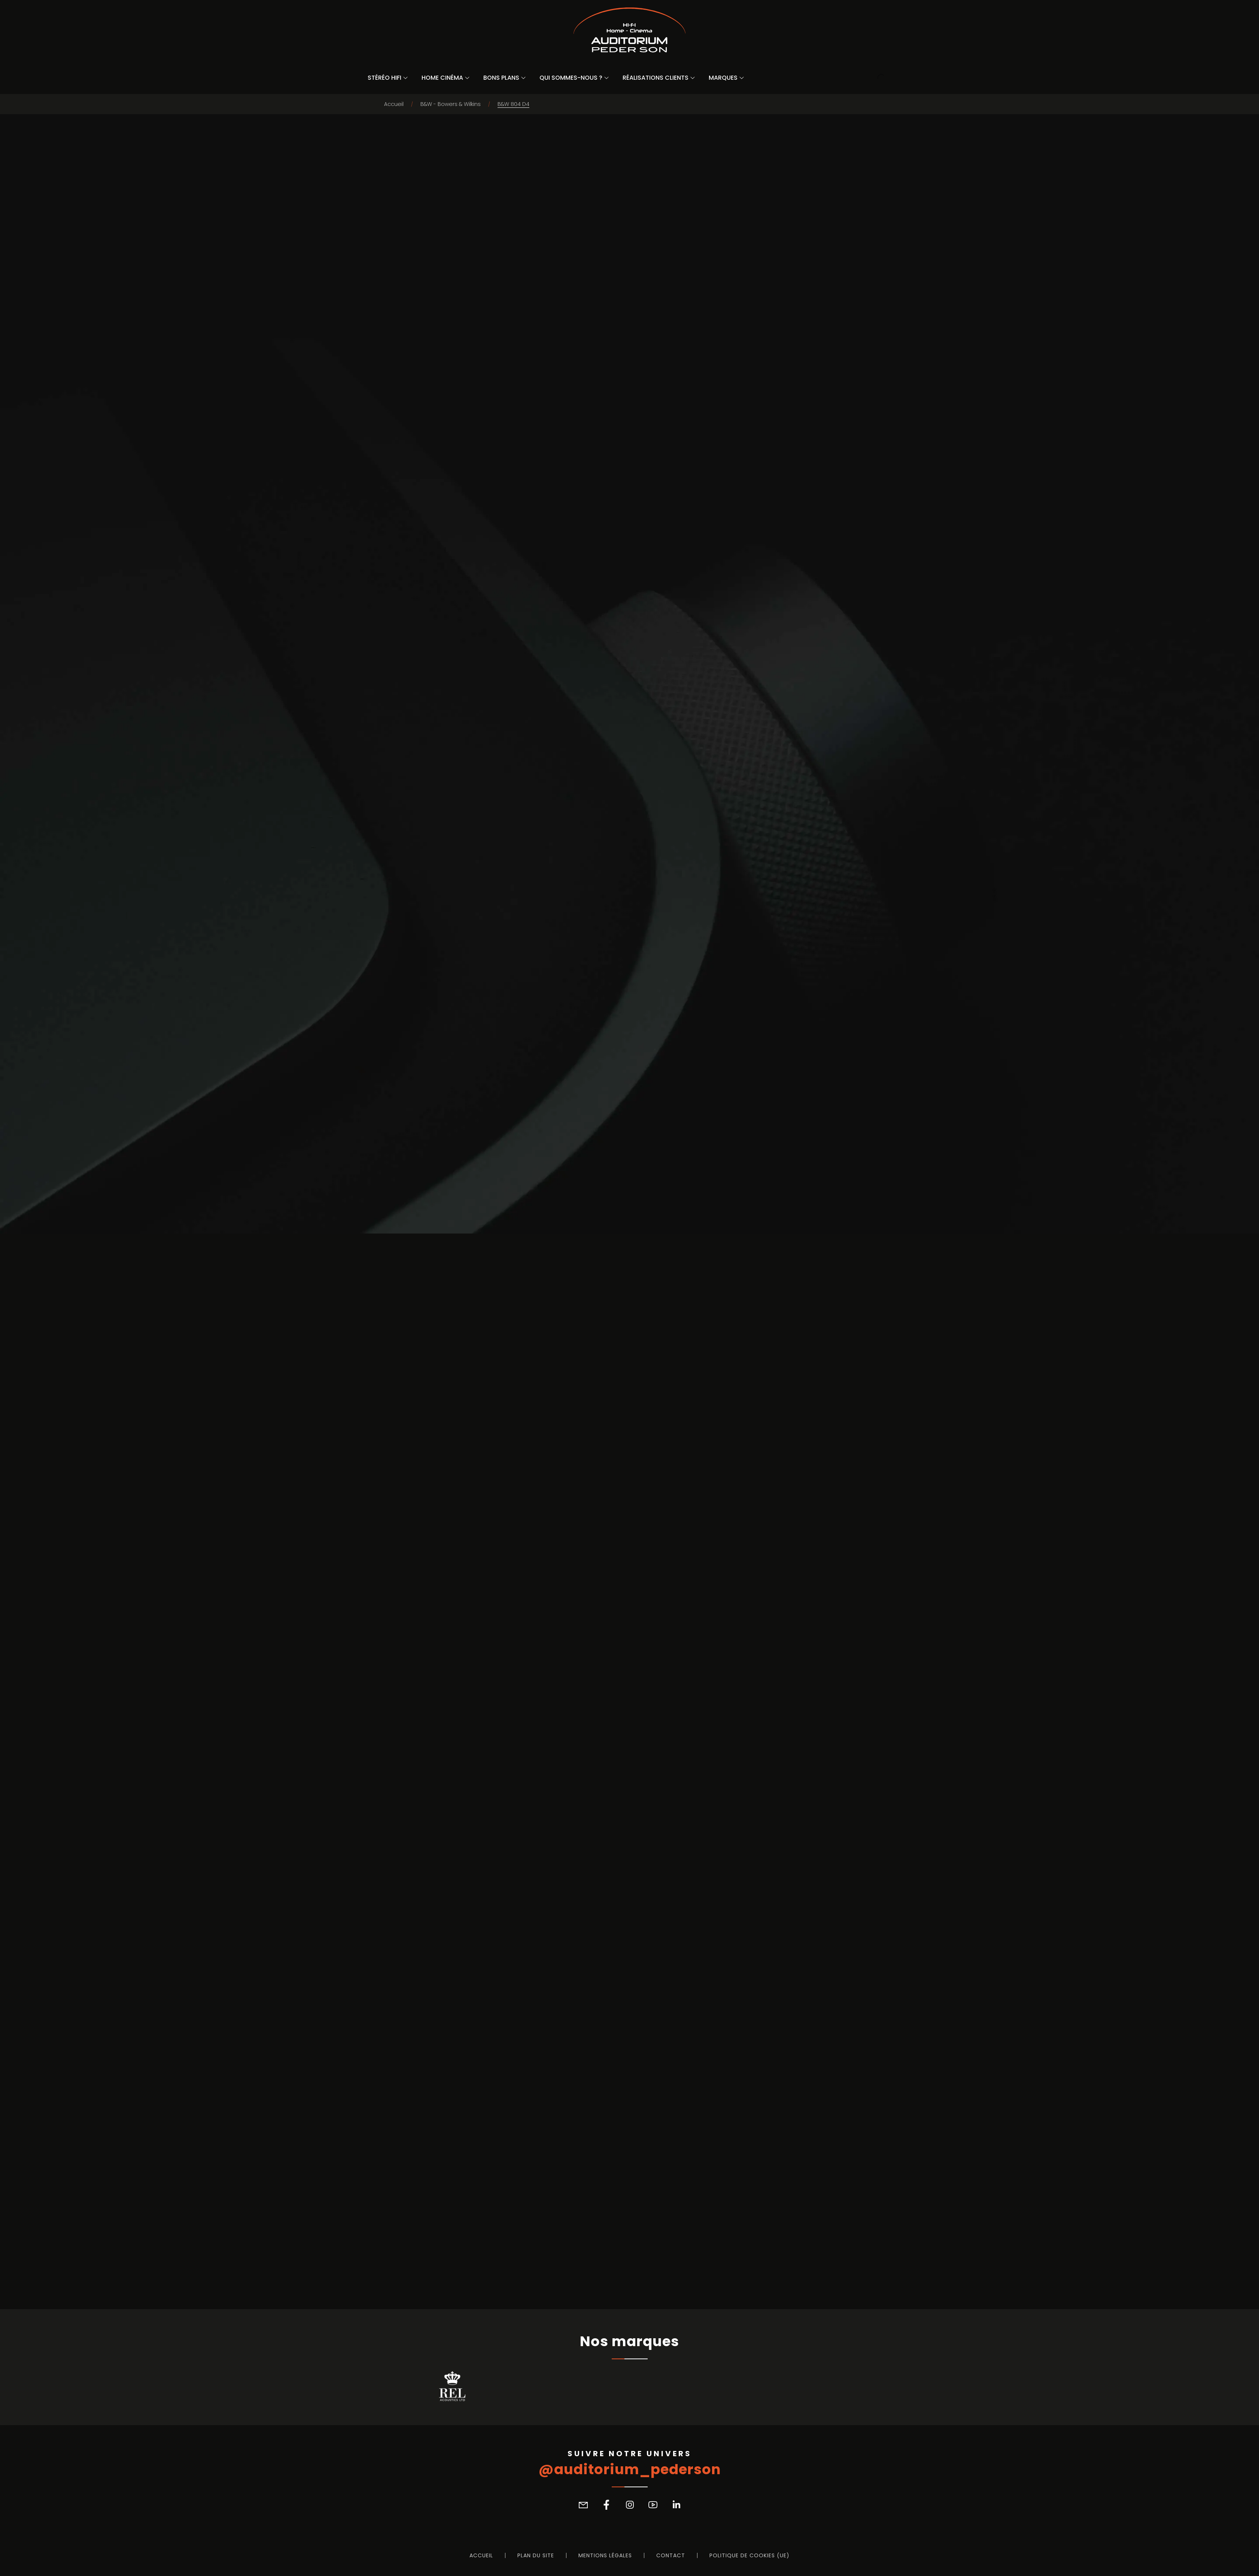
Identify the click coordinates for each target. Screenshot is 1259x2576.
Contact (670, 2555)
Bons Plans (501, 77)
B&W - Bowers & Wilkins (450, 104)
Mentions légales (605, 2555)
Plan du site (535, 2555)
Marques (723, 77)
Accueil (394, 104)
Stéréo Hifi (384, 77)
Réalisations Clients (655, 77)
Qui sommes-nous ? (570, 77)
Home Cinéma (442, 77)
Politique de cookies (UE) (749, 2555)
